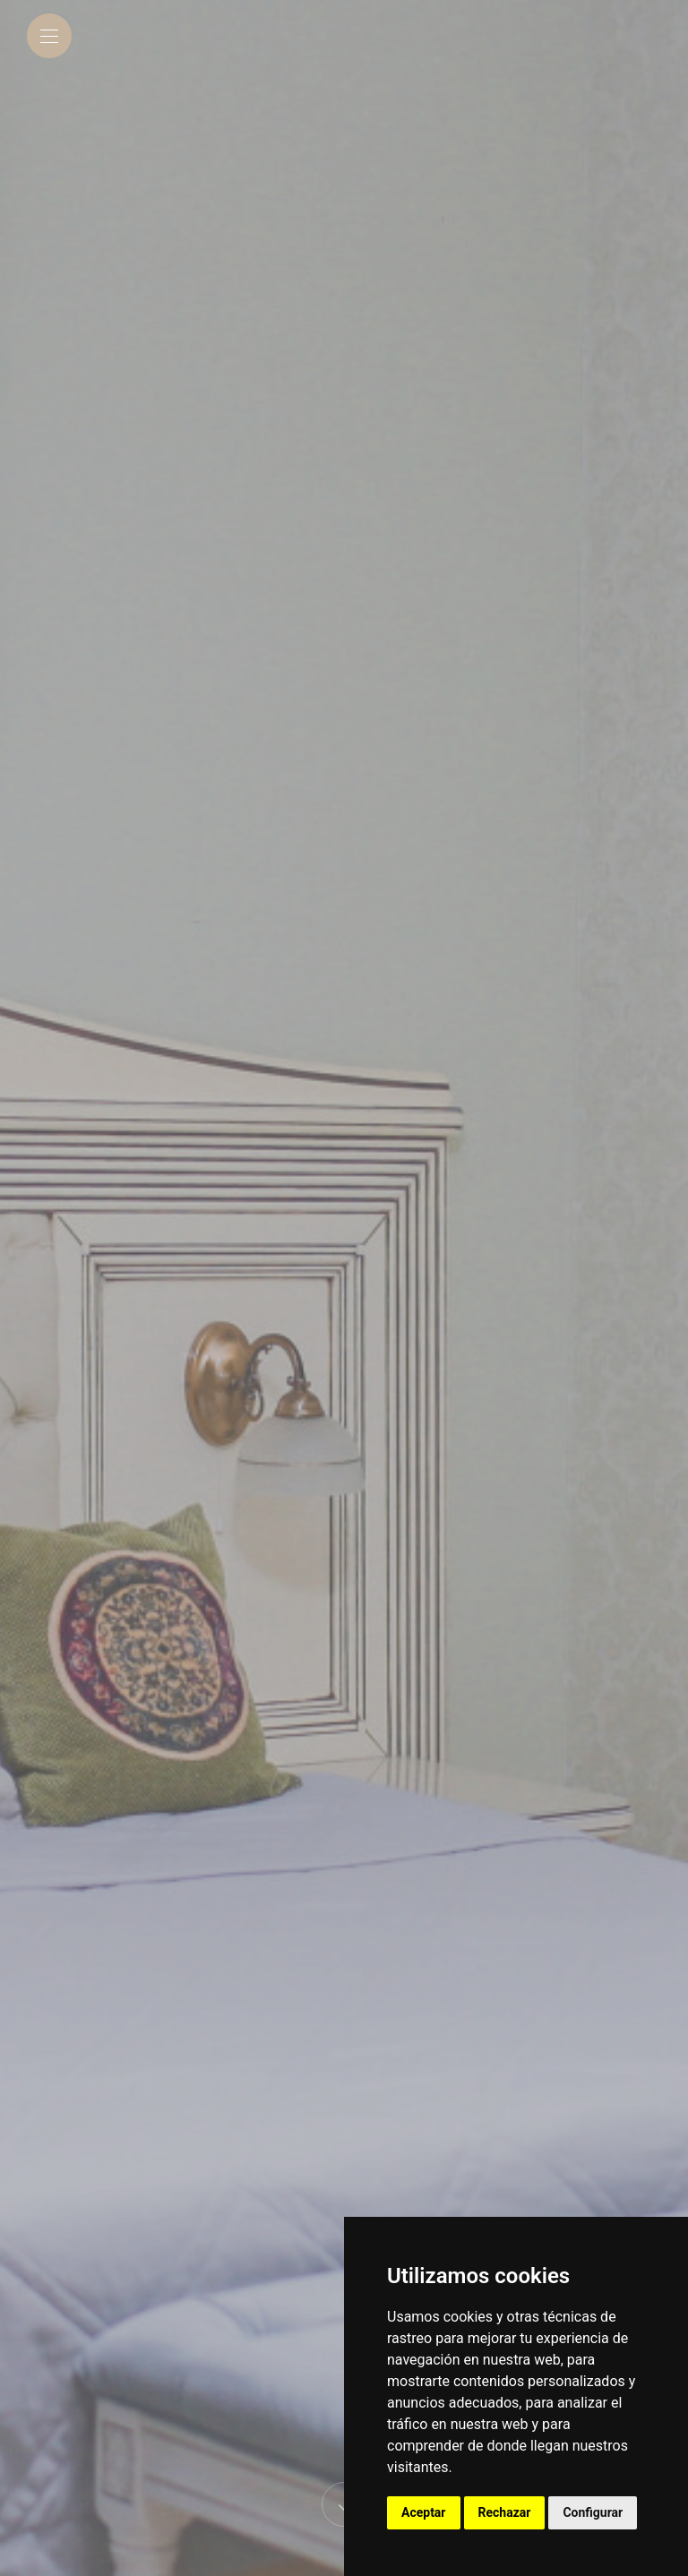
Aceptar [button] (423, 2512)
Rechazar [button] (504, 2512)
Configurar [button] (593, 2512)
